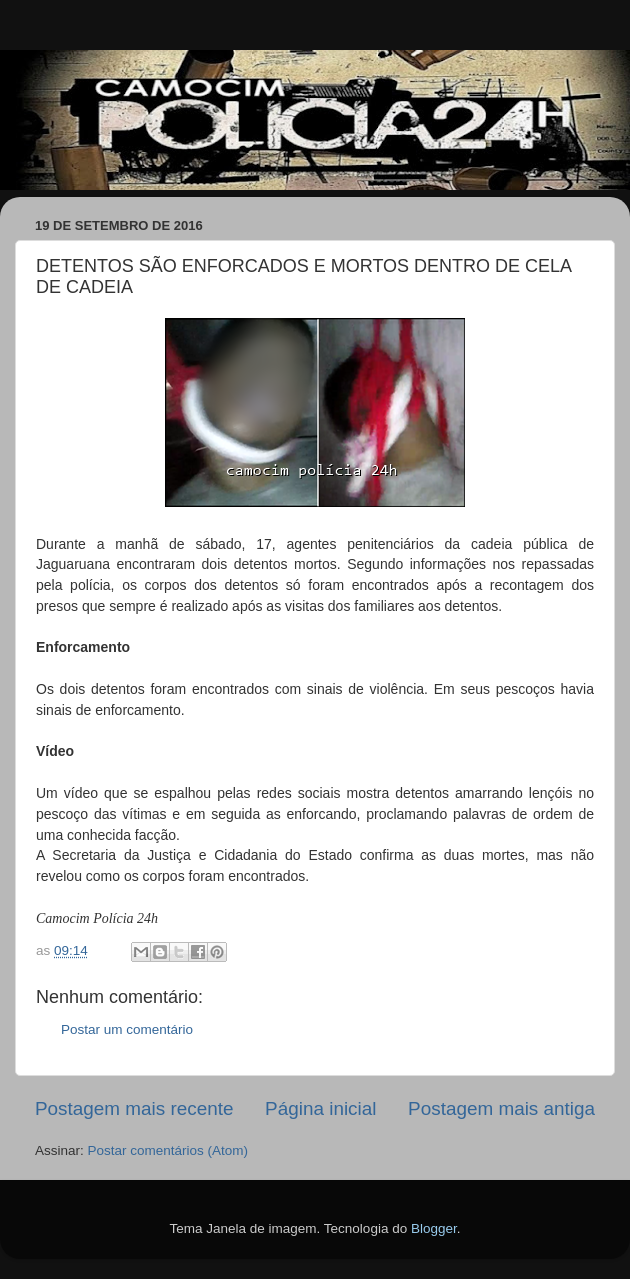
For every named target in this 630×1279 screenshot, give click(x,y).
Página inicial (320, 1108)
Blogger (434, 1228)
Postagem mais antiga (501, 1108)
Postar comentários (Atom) (168, 1150)
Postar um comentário (127, 1029)
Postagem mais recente (134, 1108)
